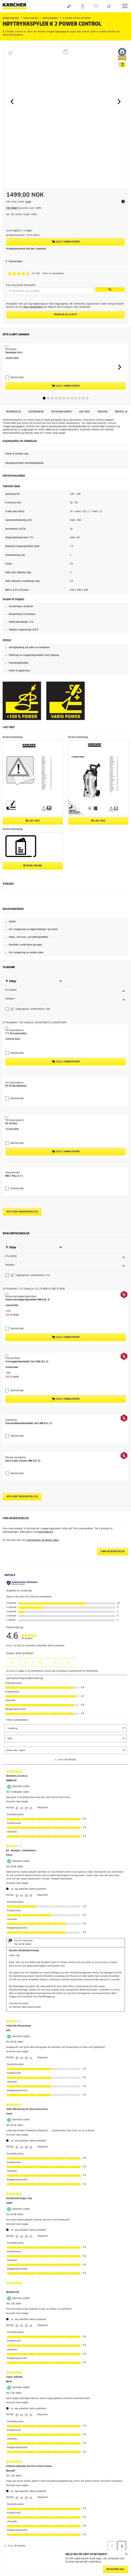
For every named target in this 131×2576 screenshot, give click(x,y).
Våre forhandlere (33, 307)
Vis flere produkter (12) (22, 1970)
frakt (28, 202)
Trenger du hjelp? (66, 315)
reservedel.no (45, 2005)
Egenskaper (36, 472)
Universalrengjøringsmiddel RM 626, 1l (27, 1592)
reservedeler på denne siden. (42, 2013)
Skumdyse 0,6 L (14, 413)
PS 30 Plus (11, 1330)
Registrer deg (115, 2569)
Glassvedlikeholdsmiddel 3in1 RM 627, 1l (28, 1836)
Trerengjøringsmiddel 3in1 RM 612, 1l (26, 1714)
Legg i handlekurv (65, 241)
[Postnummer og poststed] (50, 291)
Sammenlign (15, 261)
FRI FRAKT (12, 208)
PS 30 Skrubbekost (15, 1232)
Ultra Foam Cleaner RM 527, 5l (22, 1934)
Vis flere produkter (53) (22, 1478)
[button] (12, 101)
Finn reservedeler (113, 2025)
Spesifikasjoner (61, 472)
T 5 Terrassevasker (16, 1120)
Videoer (102, 472)
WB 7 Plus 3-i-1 (14, 1443)
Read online (32, 925)
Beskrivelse (13, 472)
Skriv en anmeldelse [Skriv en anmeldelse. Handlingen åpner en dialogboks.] (53, 274)
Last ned (84, 472)
